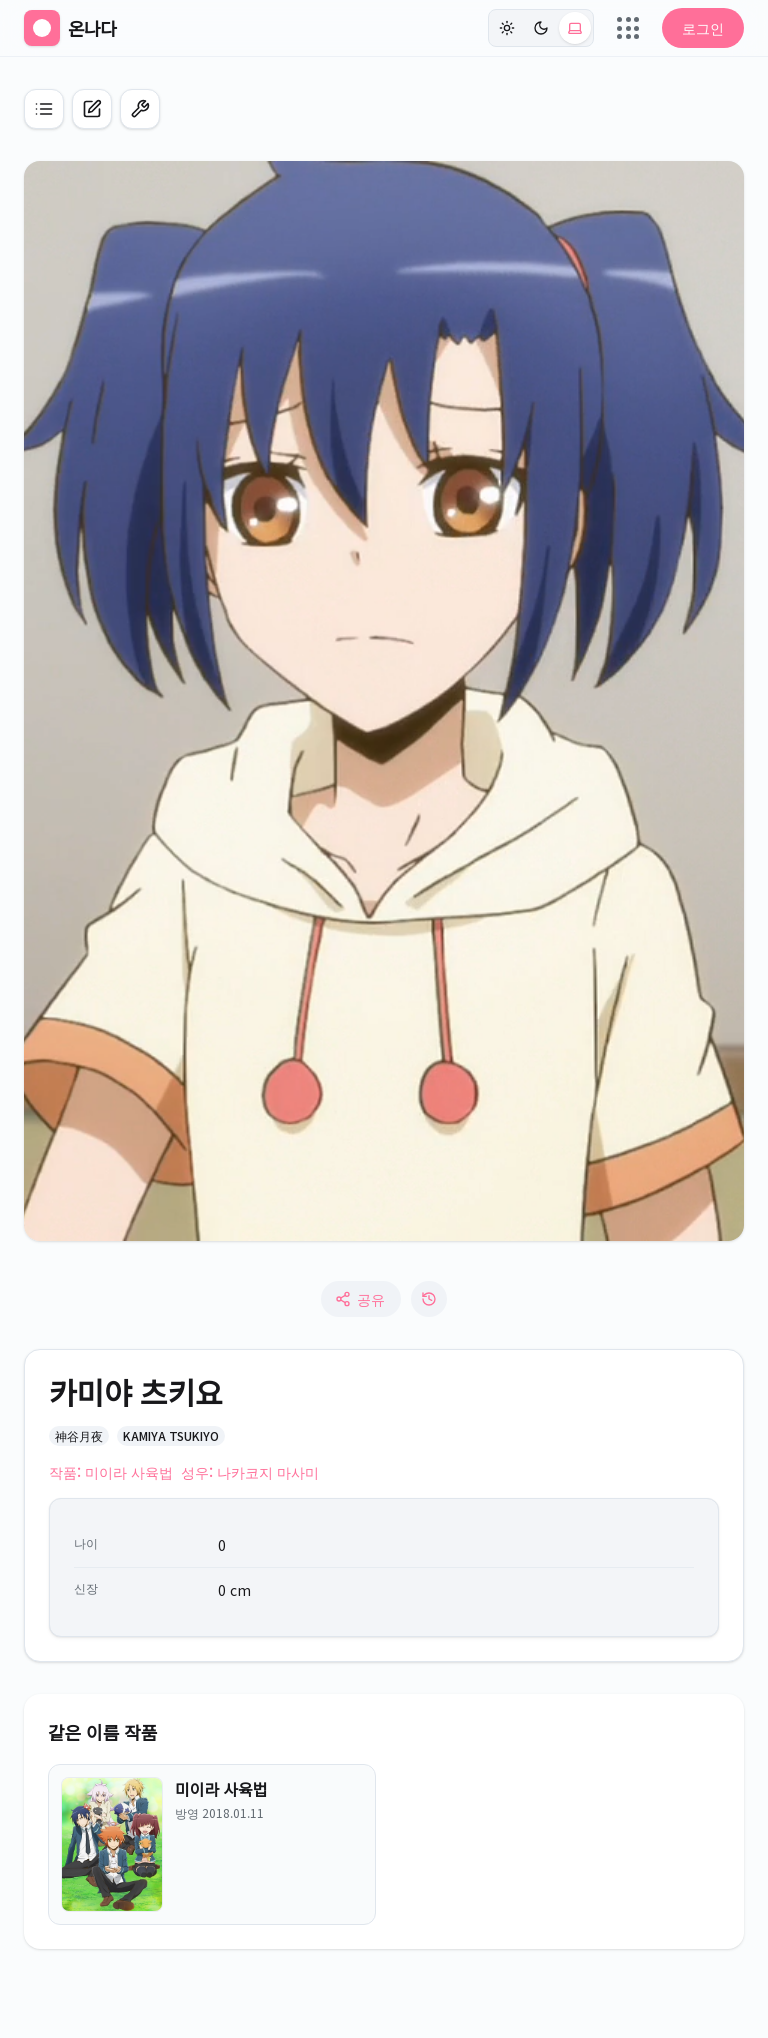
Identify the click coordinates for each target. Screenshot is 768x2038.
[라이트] (507, 28)
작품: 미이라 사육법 (111, 1472)
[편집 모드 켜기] (140, 109)
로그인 (703, 28)
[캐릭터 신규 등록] (92, 109)
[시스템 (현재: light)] (575, 28)
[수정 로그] (429, 1299)
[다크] (541, 28)
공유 (360, 1299)
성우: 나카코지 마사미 (250, 1472)
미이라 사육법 (221, 1789)
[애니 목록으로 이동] (44, 109)
